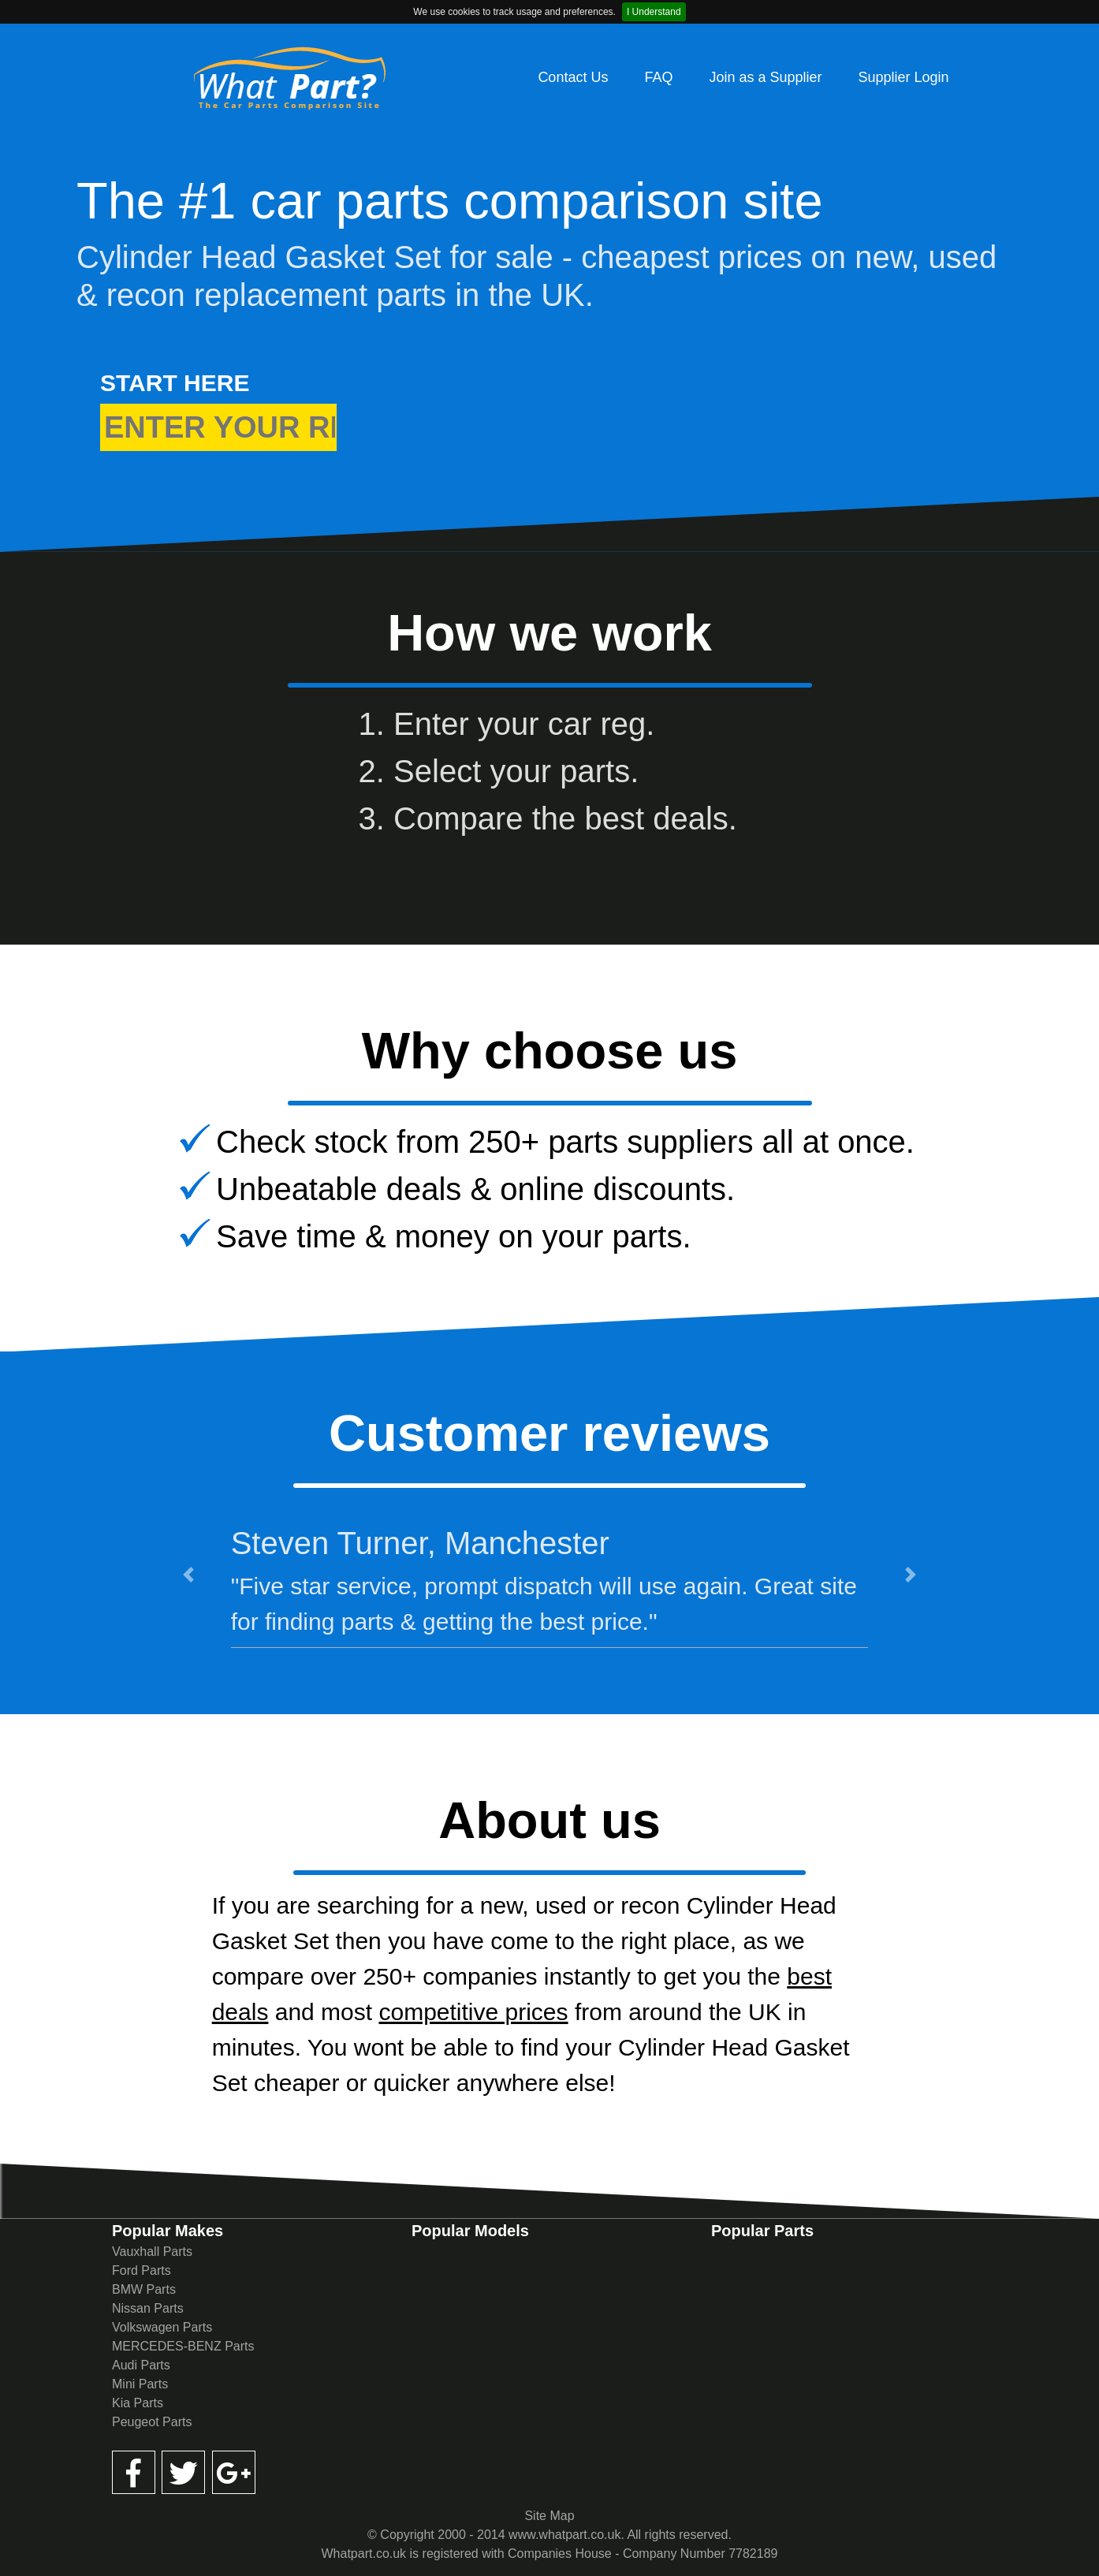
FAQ (658, 77)
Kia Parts (137, 2403)
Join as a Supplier (765, 77)
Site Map (549, 2515)
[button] (188, 1574)
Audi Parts (141, 2365)
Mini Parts (140, 2384)
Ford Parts (141, 2270)
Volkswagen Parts (162, 2327)
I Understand (654, 11)
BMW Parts (144, 2289)
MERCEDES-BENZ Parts (183, 2346)
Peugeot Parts (152, 2422)
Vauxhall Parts (152, 2251)
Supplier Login (904, 77)
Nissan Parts (148, 2308)
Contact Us (573, 77)
